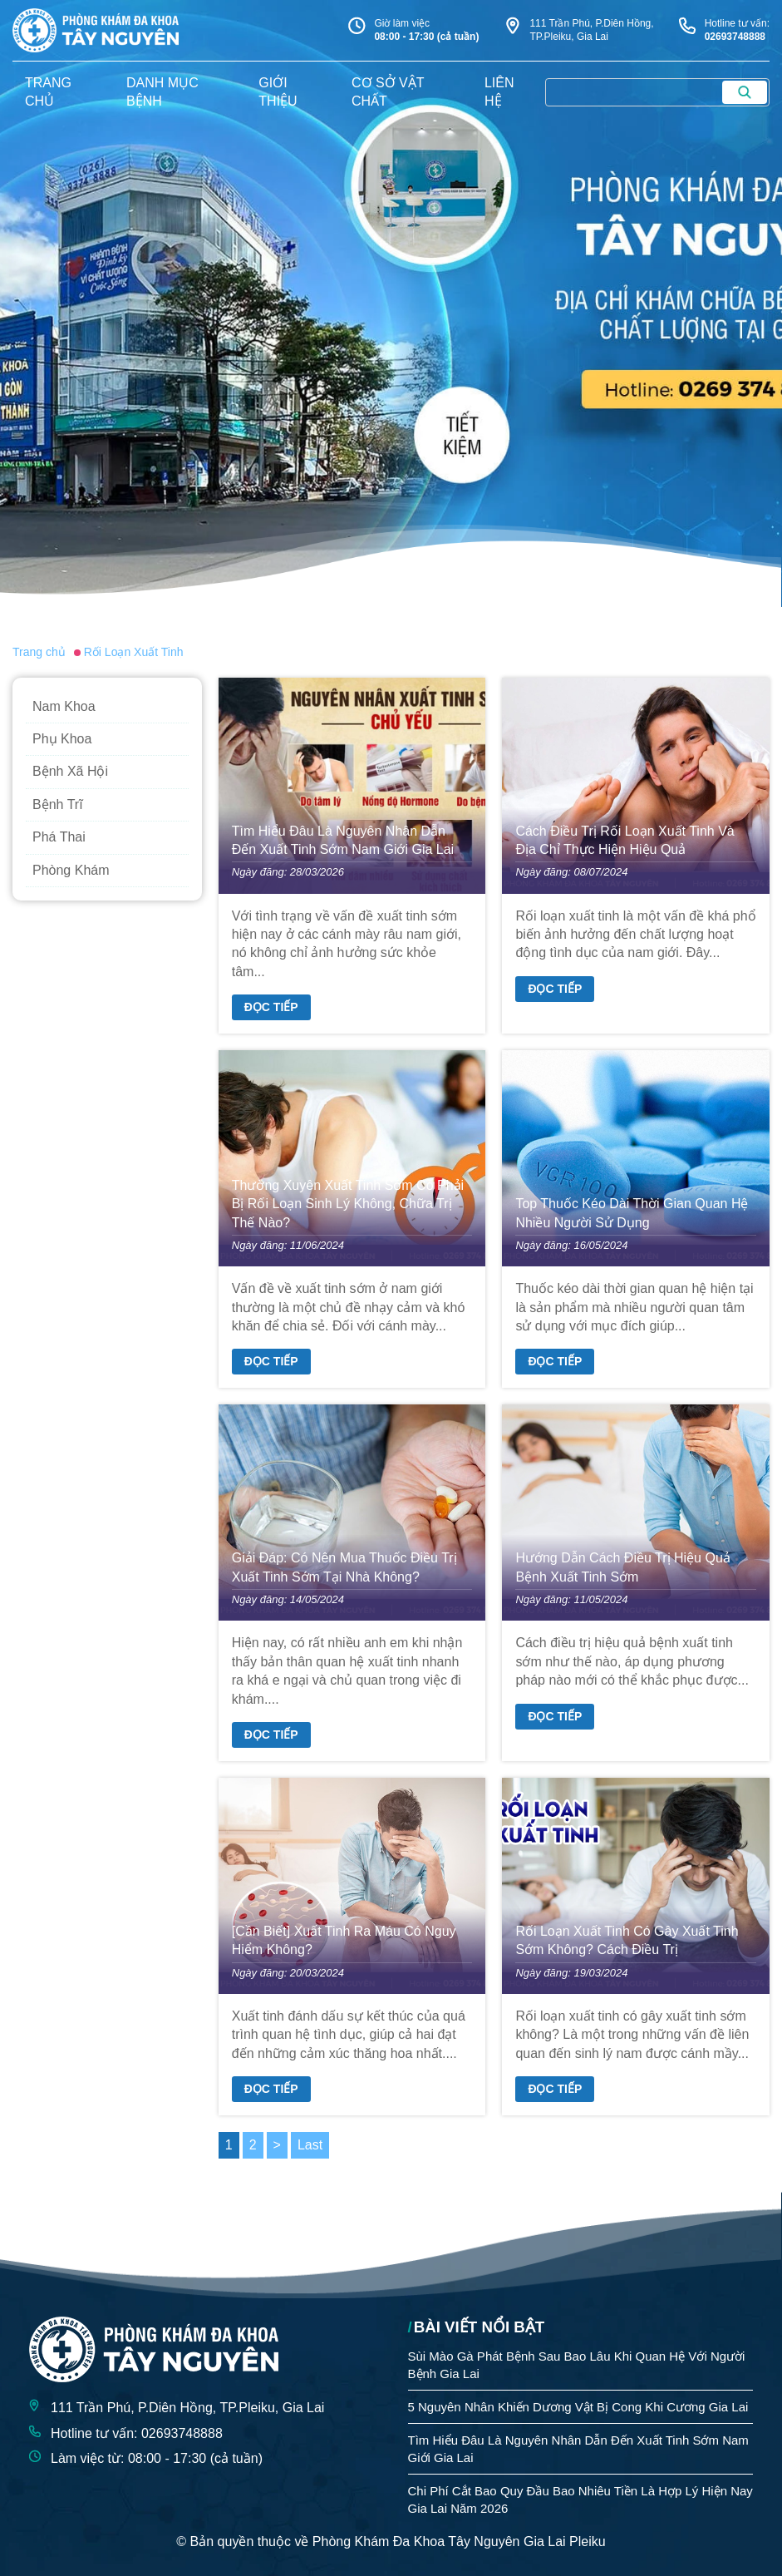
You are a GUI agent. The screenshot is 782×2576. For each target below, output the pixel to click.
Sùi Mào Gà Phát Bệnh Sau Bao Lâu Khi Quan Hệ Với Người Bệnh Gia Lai (576, 2365)
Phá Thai (59, 837)
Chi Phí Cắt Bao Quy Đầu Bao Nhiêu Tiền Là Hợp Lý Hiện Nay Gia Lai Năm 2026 (580, 2499)
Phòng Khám (71, 870)
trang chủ (48, 92)
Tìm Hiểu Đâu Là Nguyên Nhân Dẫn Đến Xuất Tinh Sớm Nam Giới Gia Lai (578, 2449)
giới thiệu (277, 92)
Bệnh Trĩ (57, 804)
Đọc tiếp (271, 1007)
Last (310, 2145)
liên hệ (499, 92)
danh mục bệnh (162, 92)
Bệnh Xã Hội (70, 771)
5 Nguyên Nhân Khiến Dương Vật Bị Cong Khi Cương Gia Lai (578, 2407)
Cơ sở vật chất (388, 92)
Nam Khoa (64, 706)
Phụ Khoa (61, 739)
